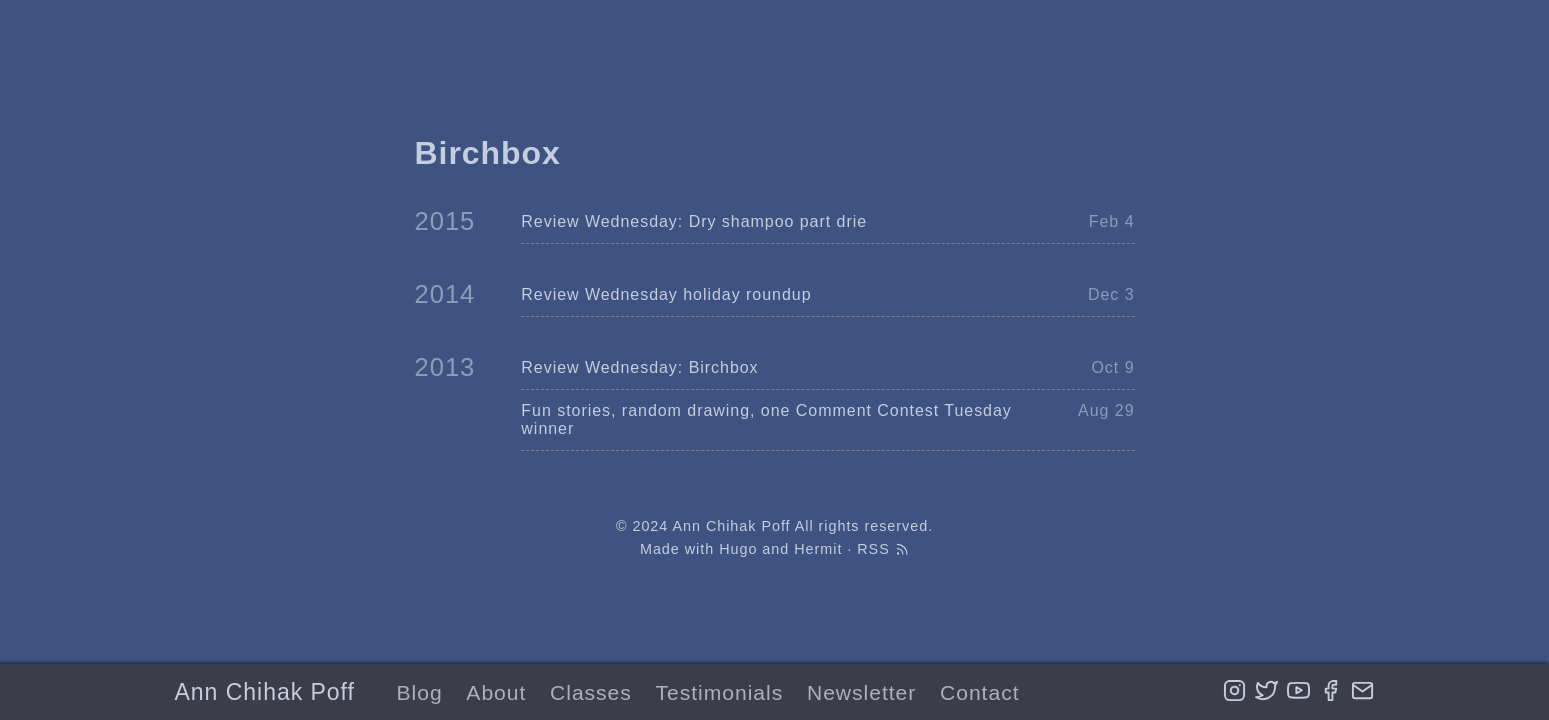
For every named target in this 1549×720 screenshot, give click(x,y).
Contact (979, 692)
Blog (420, 692)
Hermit (818, 549)
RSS (883, 549)
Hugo (738, 549)
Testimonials (720, 692)
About (496, 692)
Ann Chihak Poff (265, 692)
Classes (591, 692)
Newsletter (861, 692)
